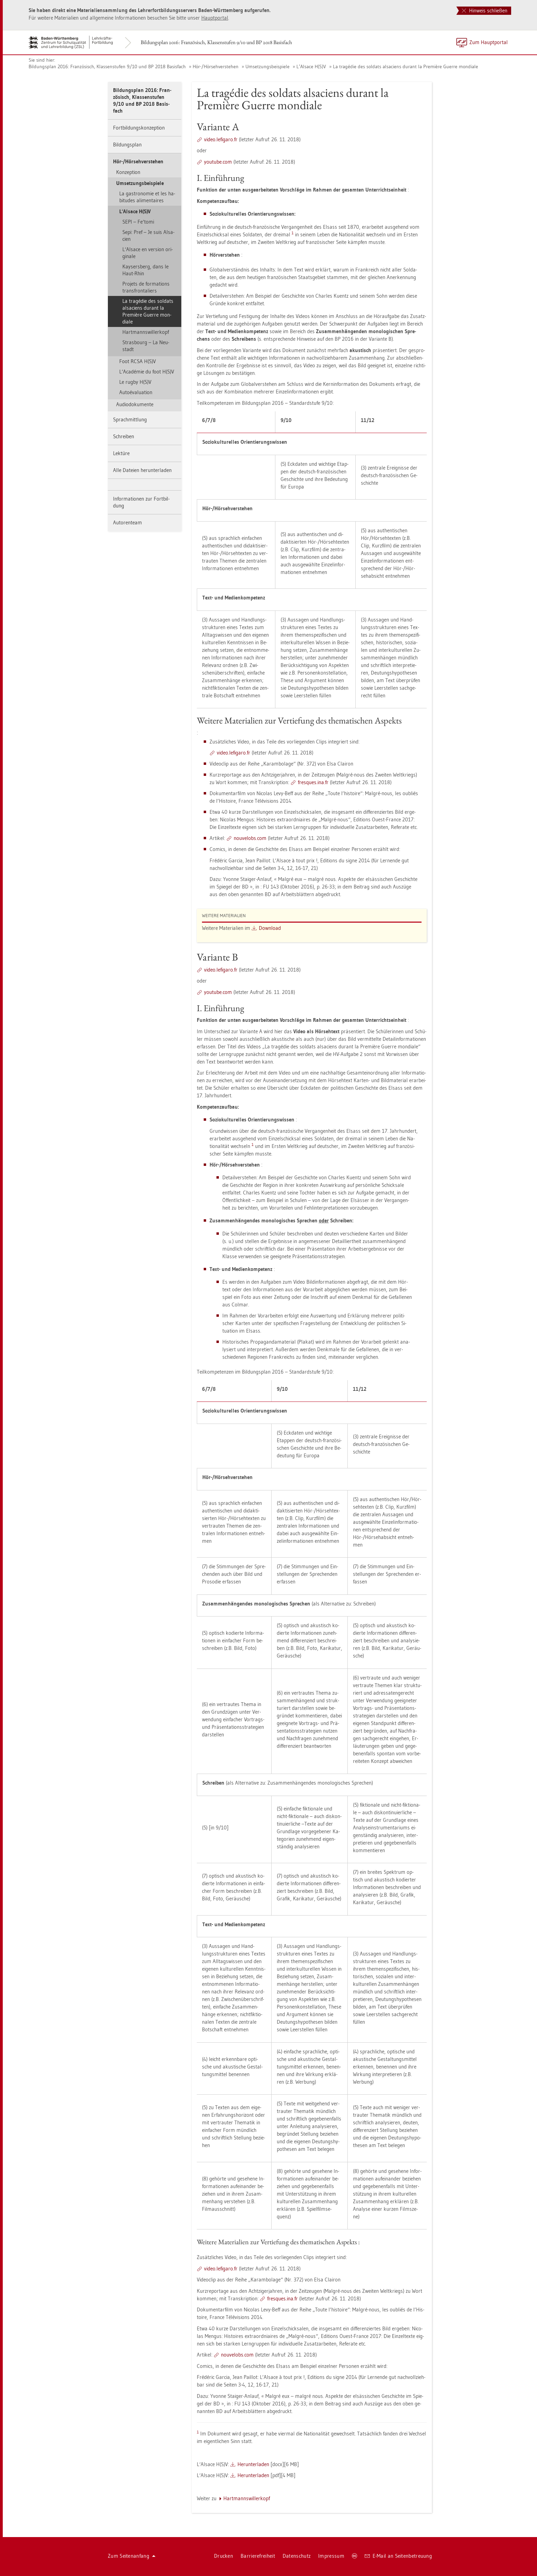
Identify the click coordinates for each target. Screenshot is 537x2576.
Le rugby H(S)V (135, 382)
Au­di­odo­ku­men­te (134, 404)
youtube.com (218, 161)
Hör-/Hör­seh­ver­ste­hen (216, 66)
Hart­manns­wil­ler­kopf (145, 332)
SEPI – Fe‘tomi (138, 221)
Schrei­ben (123, 436)
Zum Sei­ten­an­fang (131, 2556)
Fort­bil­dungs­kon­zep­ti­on (139, 127)
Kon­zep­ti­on (128, 172)
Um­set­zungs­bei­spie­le (267, 66)
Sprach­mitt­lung (130, 419)
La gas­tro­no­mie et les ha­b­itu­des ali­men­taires (147, 197)
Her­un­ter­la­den (253, 2464)
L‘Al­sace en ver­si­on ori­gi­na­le (147, 252)
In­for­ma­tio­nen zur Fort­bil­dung (141, 502)
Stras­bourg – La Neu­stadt (145, 345)
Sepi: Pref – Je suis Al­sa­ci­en (148, 235)
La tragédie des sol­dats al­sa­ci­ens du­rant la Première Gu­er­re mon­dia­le (405, 66)
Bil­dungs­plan (127, 144)
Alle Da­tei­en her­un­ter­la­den (142, 470)
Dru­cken (223, 2556)
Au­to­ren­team (127, 522)
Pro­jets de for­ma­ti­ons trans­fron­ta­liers (146, 287)
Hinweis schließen (484, 10)
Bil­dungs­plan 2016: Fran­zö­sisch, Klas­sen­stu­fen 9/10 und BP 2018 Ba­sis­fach (216, 42)
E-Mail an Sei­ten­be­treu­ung (398, 2556)
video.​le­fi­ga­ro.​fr (220, 139)
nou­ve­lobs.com (250, 838)
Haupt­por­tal (214, 17)
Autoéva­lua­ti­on (135, 392)
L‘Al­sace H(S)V (311, 66)
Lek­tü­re (121, 453)
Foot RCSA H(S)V (137, 361)
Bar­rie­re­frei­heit (258, 2556)
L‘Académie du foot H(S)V (146, 371)
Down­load (270, 928)
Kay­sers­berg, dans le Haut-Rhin (145, 270)
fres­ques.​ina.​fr (313, 782)
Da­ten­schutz (297, 2556)
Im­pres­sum (331, 2556)
